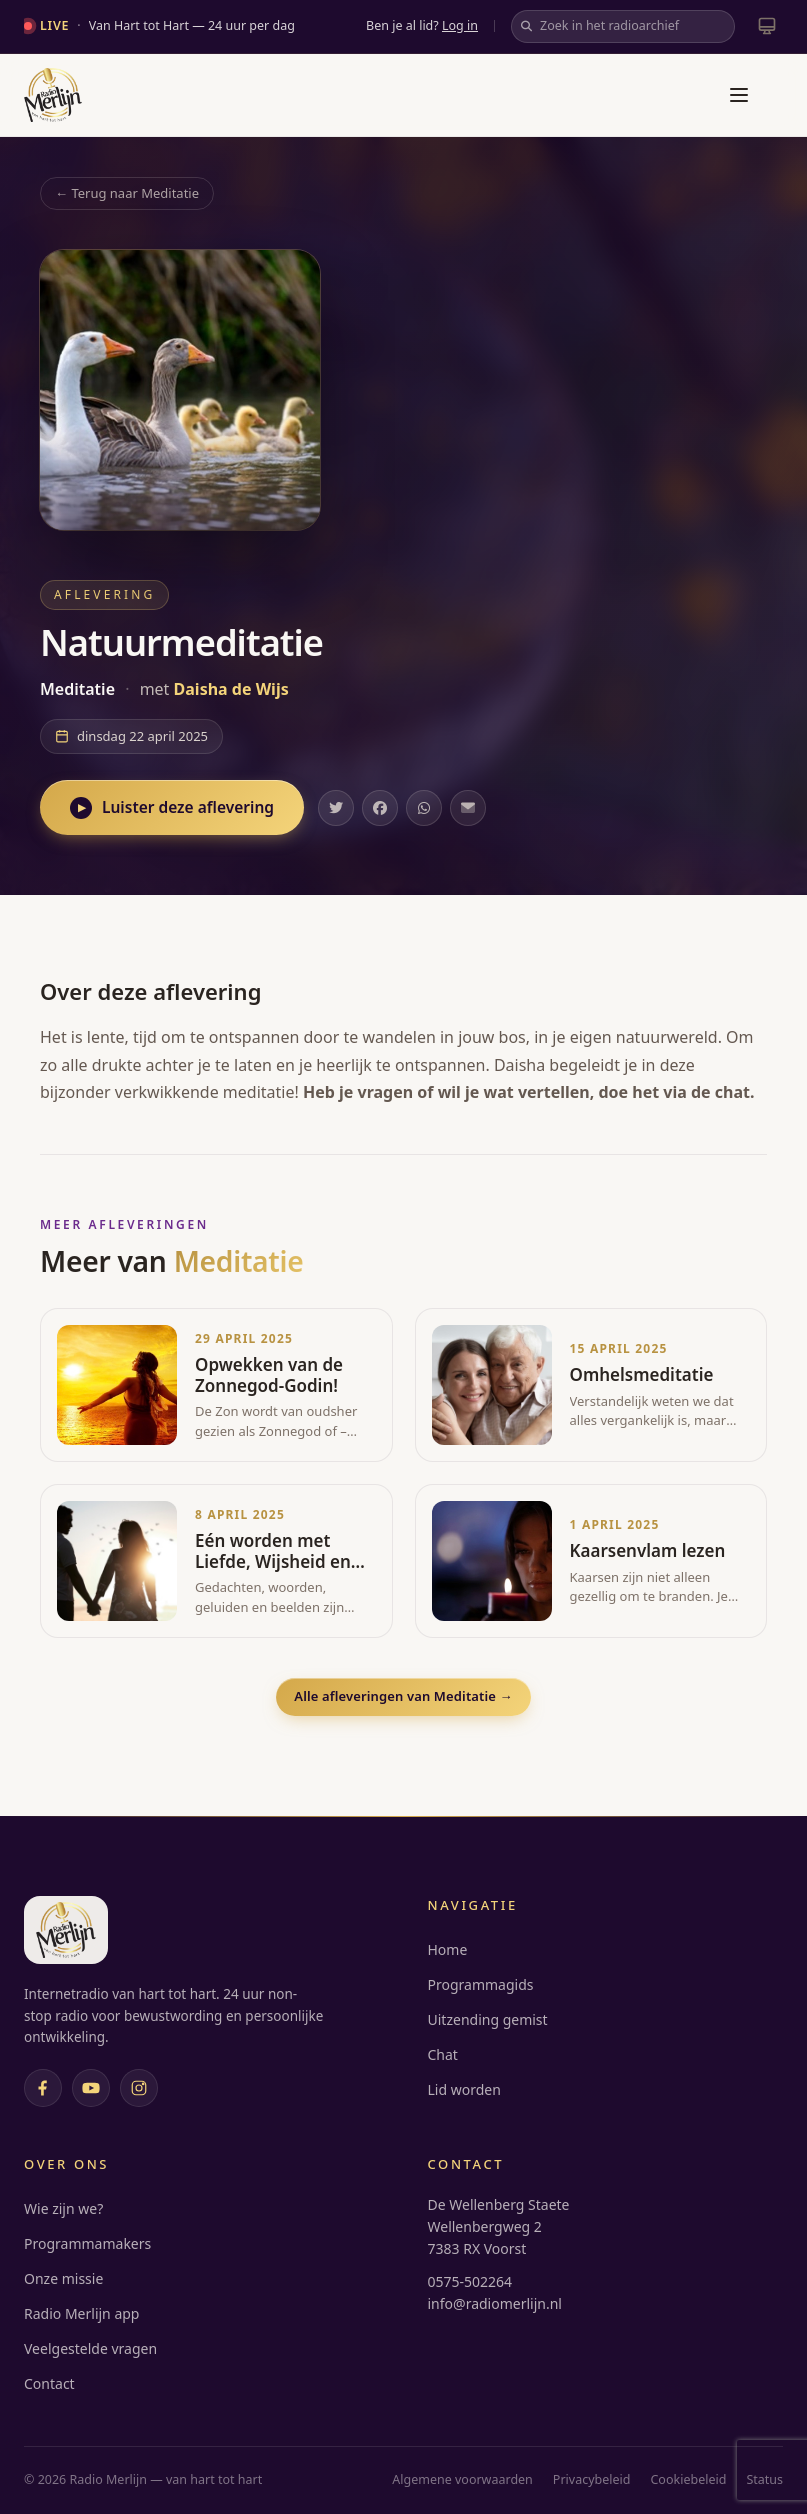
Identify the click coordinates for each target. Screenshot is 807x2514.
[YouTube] (91, 2088)
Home (448, 1949)
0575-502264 (470, 2281)
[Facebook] (43, 2088)
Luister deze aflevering (172, 807)
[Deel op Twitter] (336, 808)
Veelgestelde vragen (90, 2348)
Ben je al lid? (422, 25)
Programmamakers (87, 2243)
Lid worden (464, 2089)
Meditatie (79, 689)
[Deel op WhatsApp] (424, 808)
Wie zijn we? (63, 2208)
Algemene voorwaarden (462, 2479)
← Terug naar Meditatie (127, 193)
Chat (443, 2054)
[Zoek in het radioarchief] (623, 26)
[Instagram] (139, 2088)
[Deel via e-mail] (468, 808)
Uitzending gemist (488, 2019)
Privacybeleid (592, 2479)
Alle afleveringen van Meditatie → (403, 1696)
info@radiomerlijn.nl (495, 2303)
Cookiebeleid (688, 2479)
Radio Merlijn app (81, 2313)
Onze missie (63, 2278)
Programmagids (481, 1984)
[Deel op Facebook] (380, 808)
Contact (49, 2383)
